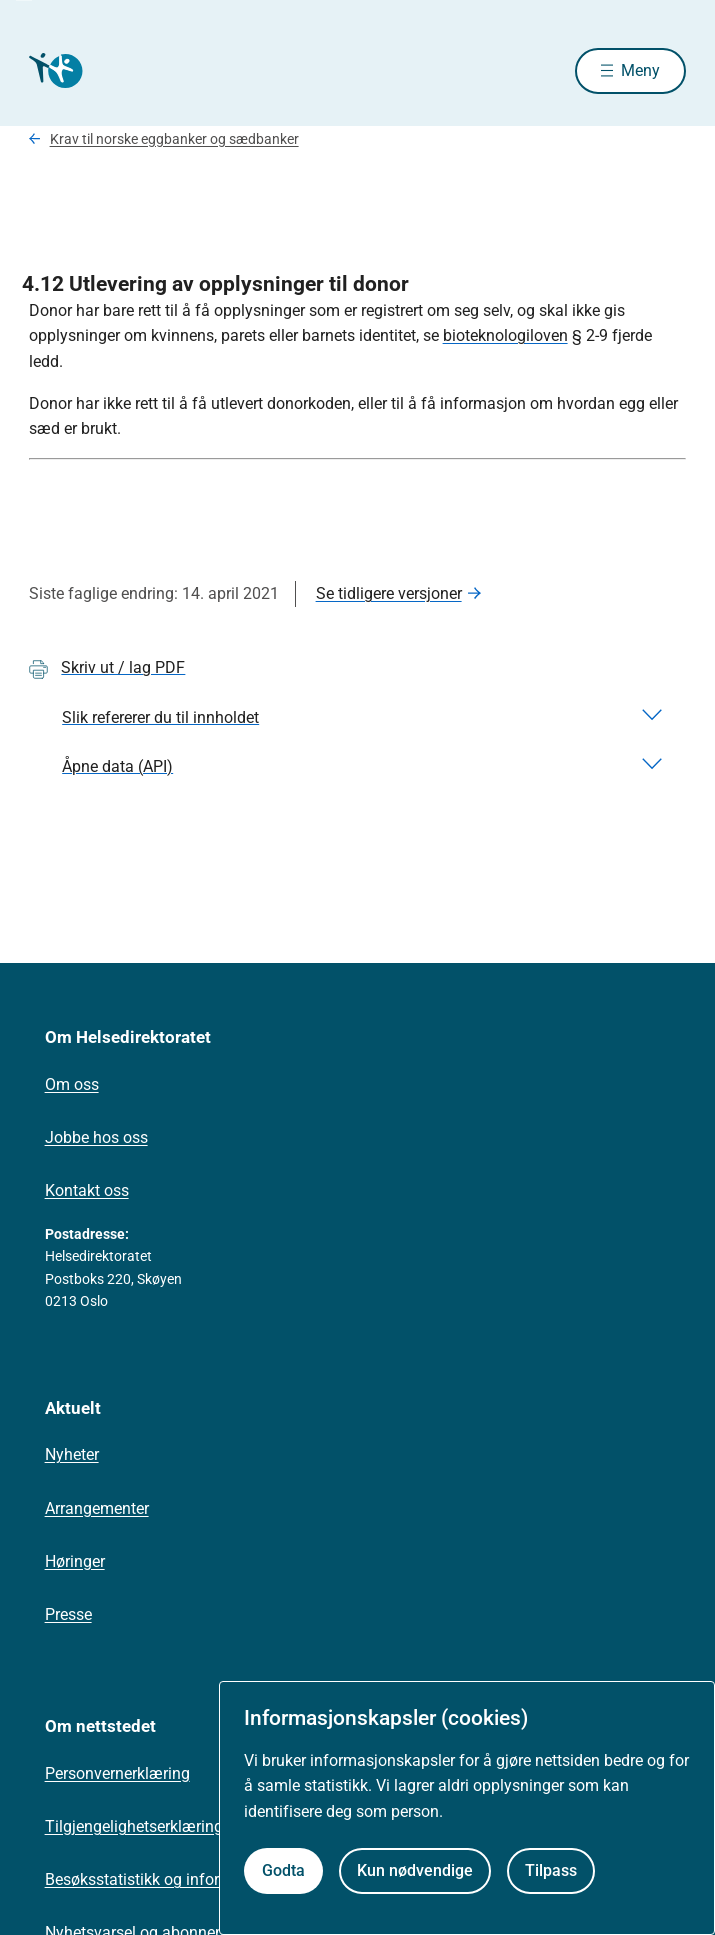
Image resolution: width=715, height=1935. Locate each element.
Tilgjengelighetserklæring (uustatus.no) (183, 1826)
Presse (68, 1614)
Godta (283, 1870)
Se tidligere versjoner (389, 593)
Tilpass (551, 1870)
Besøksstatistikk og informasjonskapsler (188, 1879)
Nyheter (72, 1454)
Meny (640, 70)
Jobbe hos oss (96, 1137)
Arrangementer (97, 1508)
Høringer (75, 1561)
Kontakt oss (87, 1190)
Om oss (72, 1084)
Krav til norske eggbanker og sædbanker (174, 139)
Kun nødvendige (415, 1870)
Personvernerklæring (117, 1773)
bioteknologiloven (505, 335)
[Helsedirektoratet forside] (53, 70)
